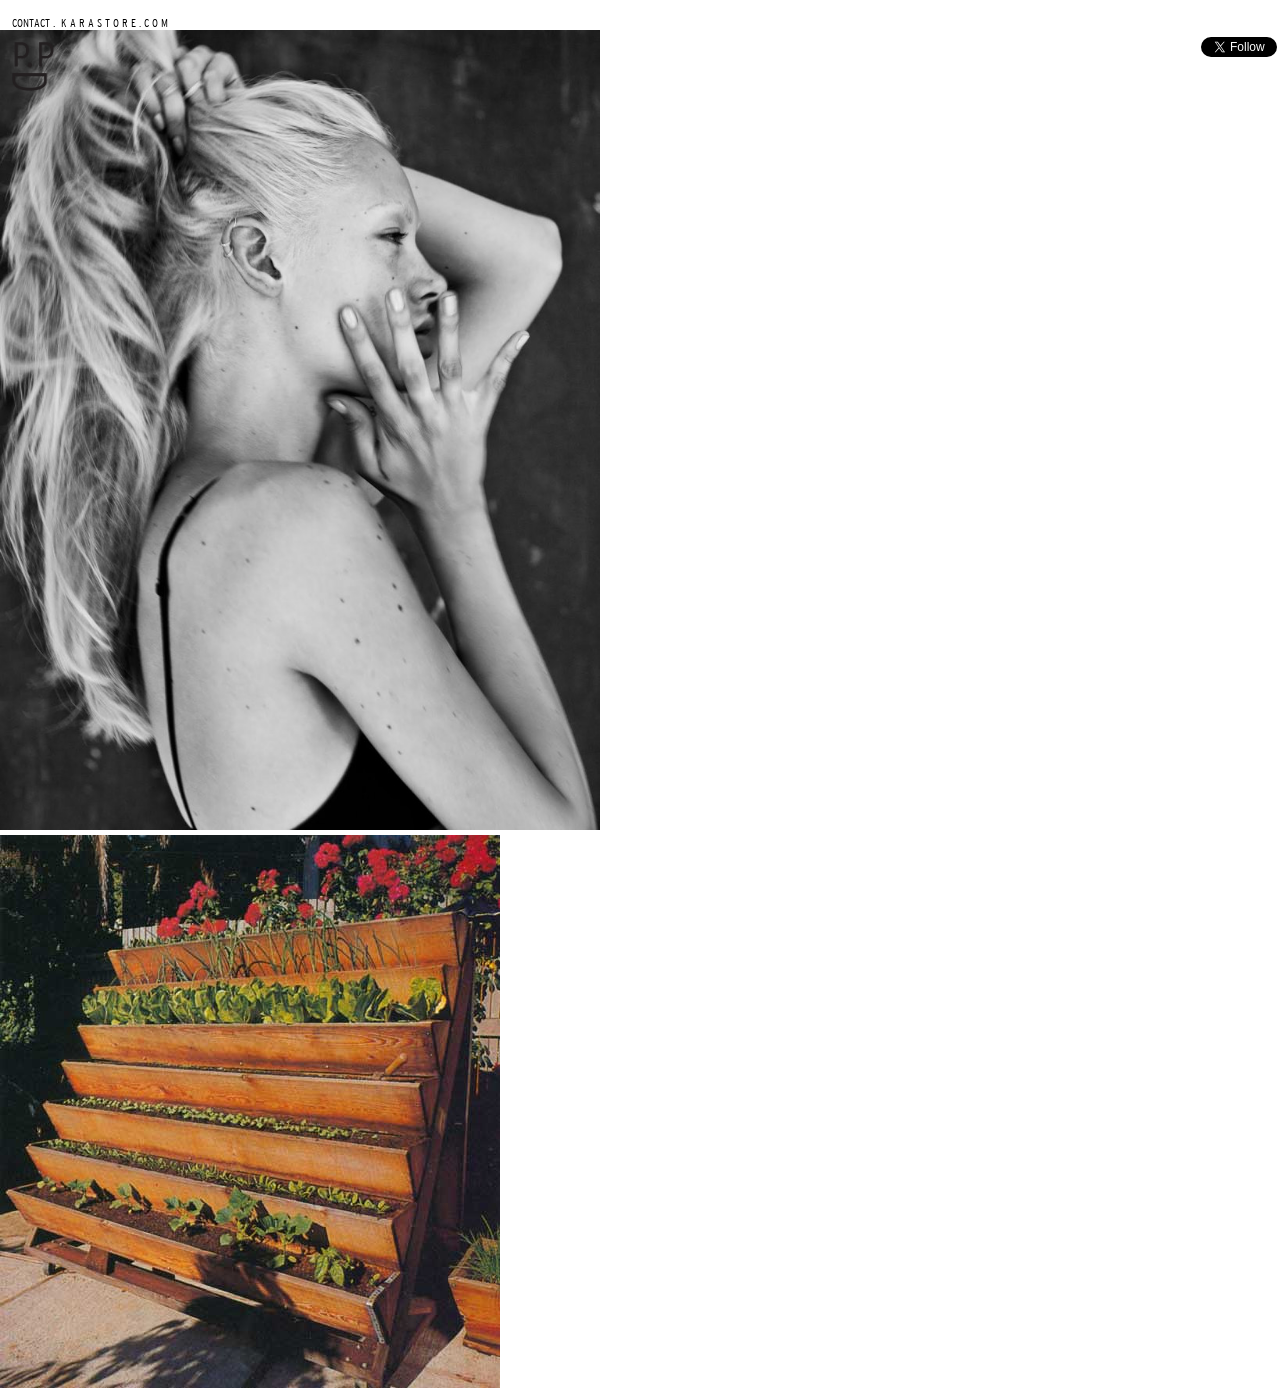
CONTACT (31, 22)
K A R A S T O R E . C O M (113, 22)
